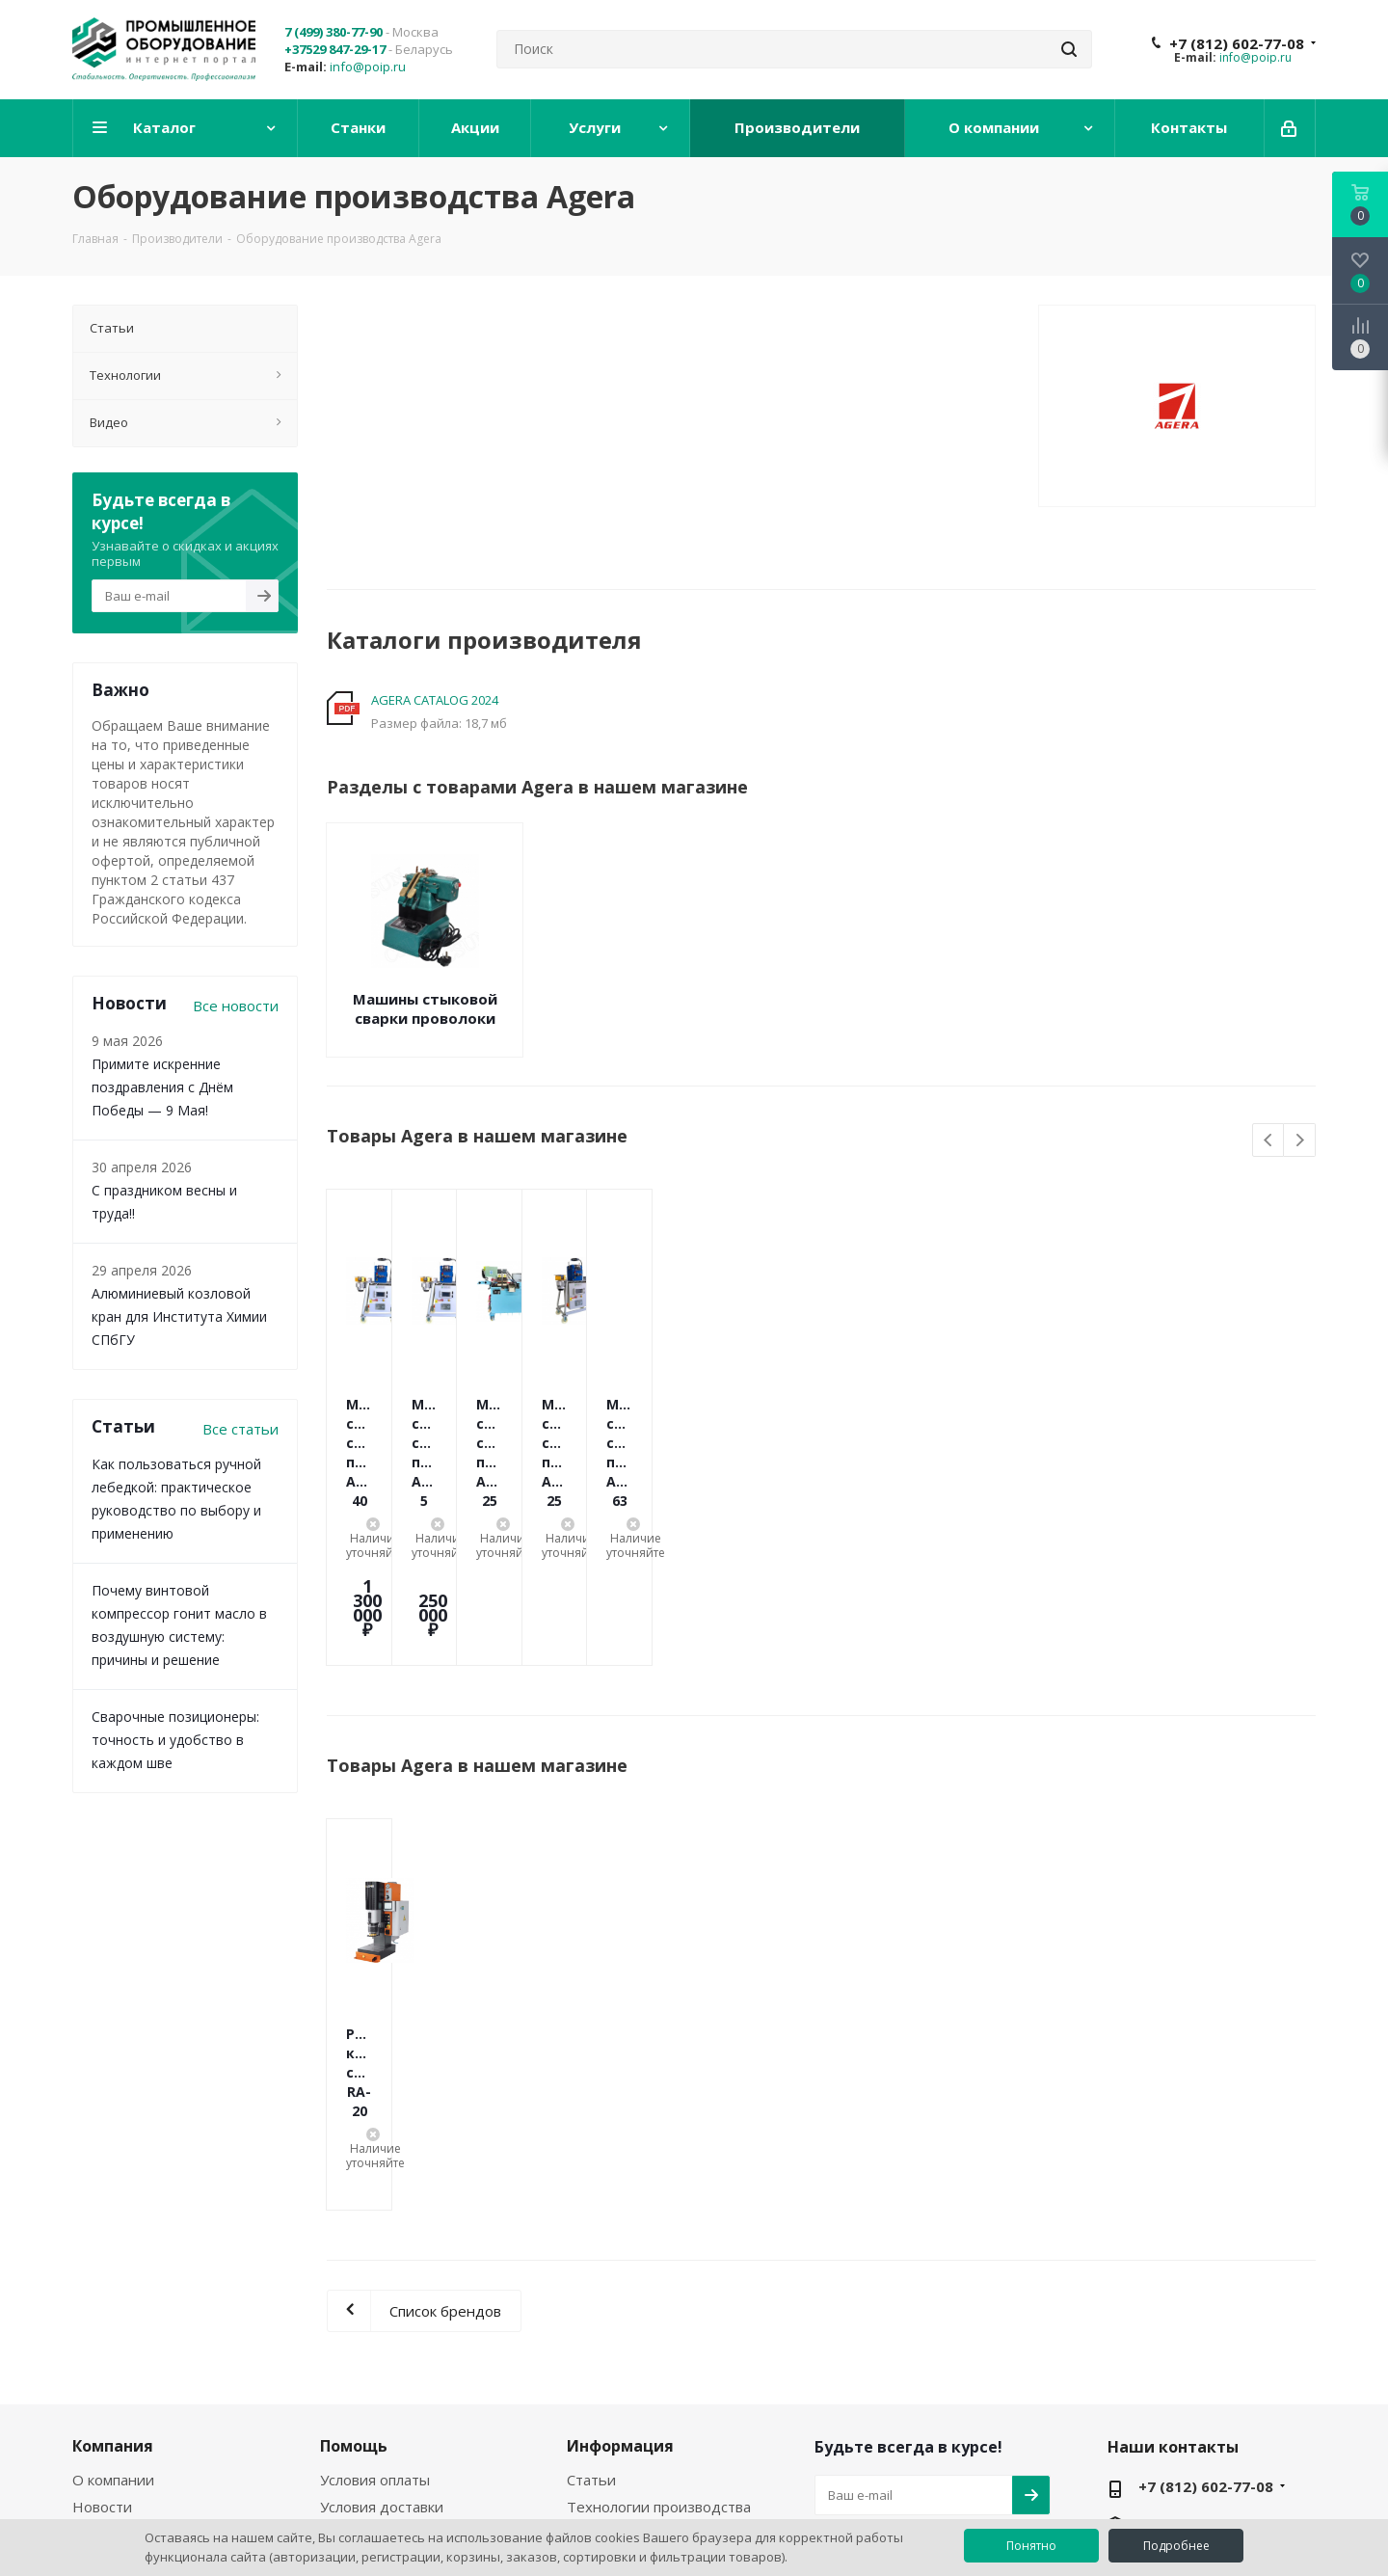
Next (1300, 1141)
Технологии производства (659, 2270)
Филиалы (104, 2324)
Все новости (236, 1005)
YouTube (882, 2367)
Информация (620, 2209)
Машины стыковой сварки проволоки (425, 1008)
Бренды (595, 2297)
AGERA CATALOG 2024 (434, 700)
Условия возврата (381, 2297)
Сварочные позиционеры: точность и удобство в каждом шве (175, 1739)
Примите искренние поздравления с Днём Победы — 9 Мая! (162, 1087)
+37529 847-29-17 (335, 49)
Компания (112, 2209)
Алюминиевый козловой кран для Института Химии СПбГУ (179, 1316)
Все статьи (240, 1428)
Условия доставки (381, 2270)
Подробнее (1176, 2545)
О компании (113, 2243)
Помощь (353, 2209)
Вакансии (104, 2297)
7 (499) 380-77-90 (333, 31)
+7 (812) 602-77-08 (1236, 43)
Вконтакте (833, 2367)
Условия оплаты (375, 2243)
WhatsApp (930, 2367)
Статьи (591, 2243)
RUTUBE (978, 2367)
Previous (1269, 1141)
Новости (102, 2270)
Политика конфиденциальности (396, 2333)
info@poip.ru (368, 66)
